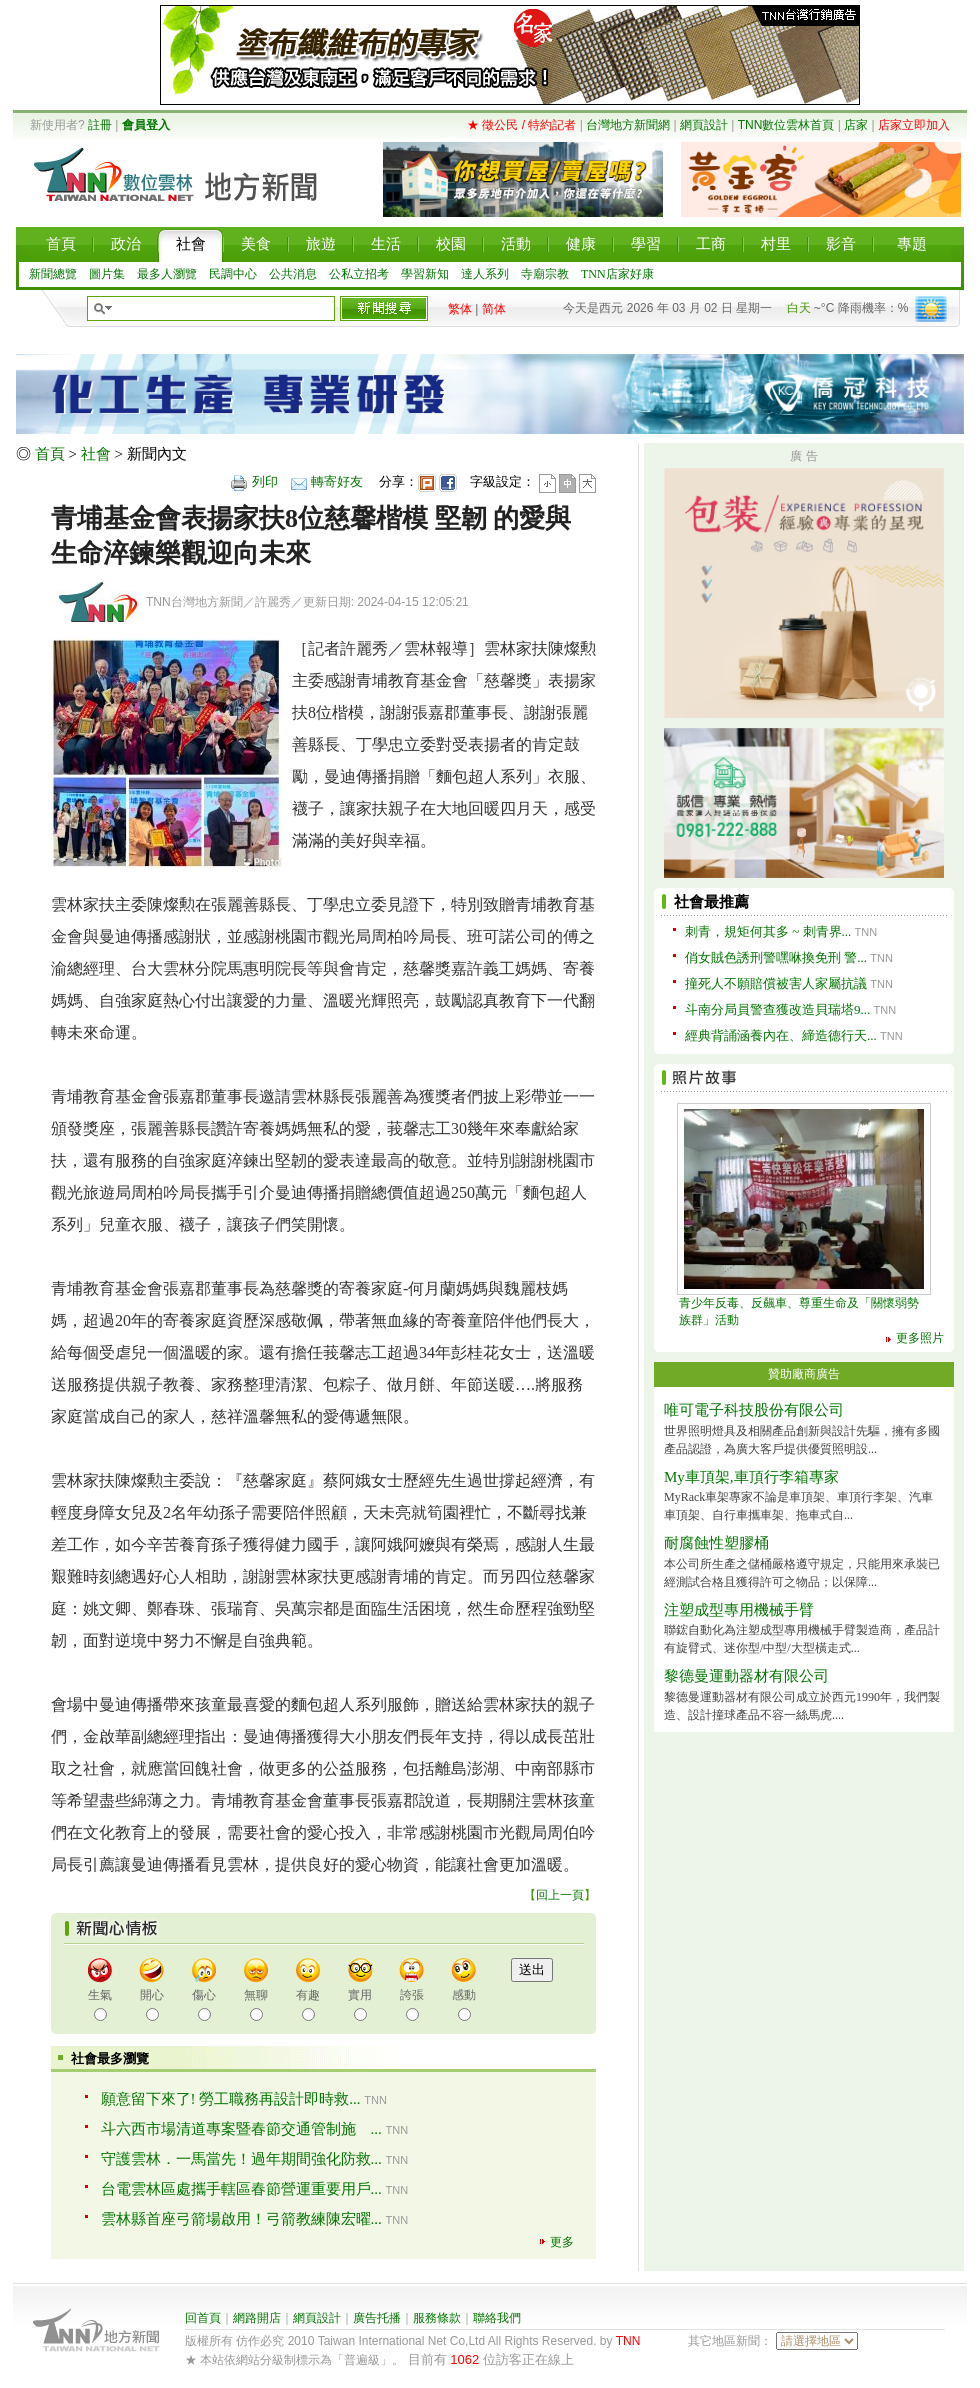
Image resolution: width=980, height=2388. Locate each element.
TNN (628, 2341)
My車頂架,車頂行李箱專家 (751, 1477)
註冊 (100, 125)
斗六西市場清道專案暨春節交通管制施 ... (241, 2129)
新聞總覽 (53, 274)
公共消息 (293, 274)
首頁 (50, 454)
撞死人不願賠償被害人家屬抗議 (776, 983)
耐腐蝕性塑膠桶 (716, 1543)
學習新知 (425, 274)
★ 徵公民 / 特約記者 (521, 125)
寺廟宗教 (545, 274)
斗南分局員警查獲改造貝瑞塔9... (777, 1009)
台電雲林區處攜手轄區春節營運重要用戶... (241, 2189)
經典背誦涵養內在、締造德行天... (781, 1035)
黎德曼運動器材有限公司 (746, 1676)
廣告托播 (377, 2318)
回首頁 (203, 2318)
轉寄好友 (337, 481)
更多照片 (920, 1338)
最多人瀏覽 (167, 274)
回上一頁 (560, 1895)
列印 (265, 481)
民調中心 (233, 274)
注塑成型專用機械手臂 (739, 1610)
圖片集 (107, 274)
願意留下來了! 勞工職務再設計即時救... (231, 2099)
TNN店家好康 (617, 274)
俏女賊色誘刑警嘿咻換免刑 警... (776, 957)
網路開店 (257, 2318)
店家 (856, 125)
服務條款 (437, 2318)
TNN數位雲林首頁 (786, 125)
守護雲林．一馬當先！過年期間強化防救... (241, 2159)
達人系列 (485, 274)
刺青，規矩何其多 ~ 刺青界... (768, 931)
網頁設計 (704, 125)
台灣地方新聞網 (628, 125)
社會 (96, 454)
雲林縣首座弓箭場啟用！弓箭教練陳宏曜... (241, 2219)
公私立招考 (359, 274)
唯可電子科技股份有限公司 (754, 1410)
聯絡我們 (497, 2318)
